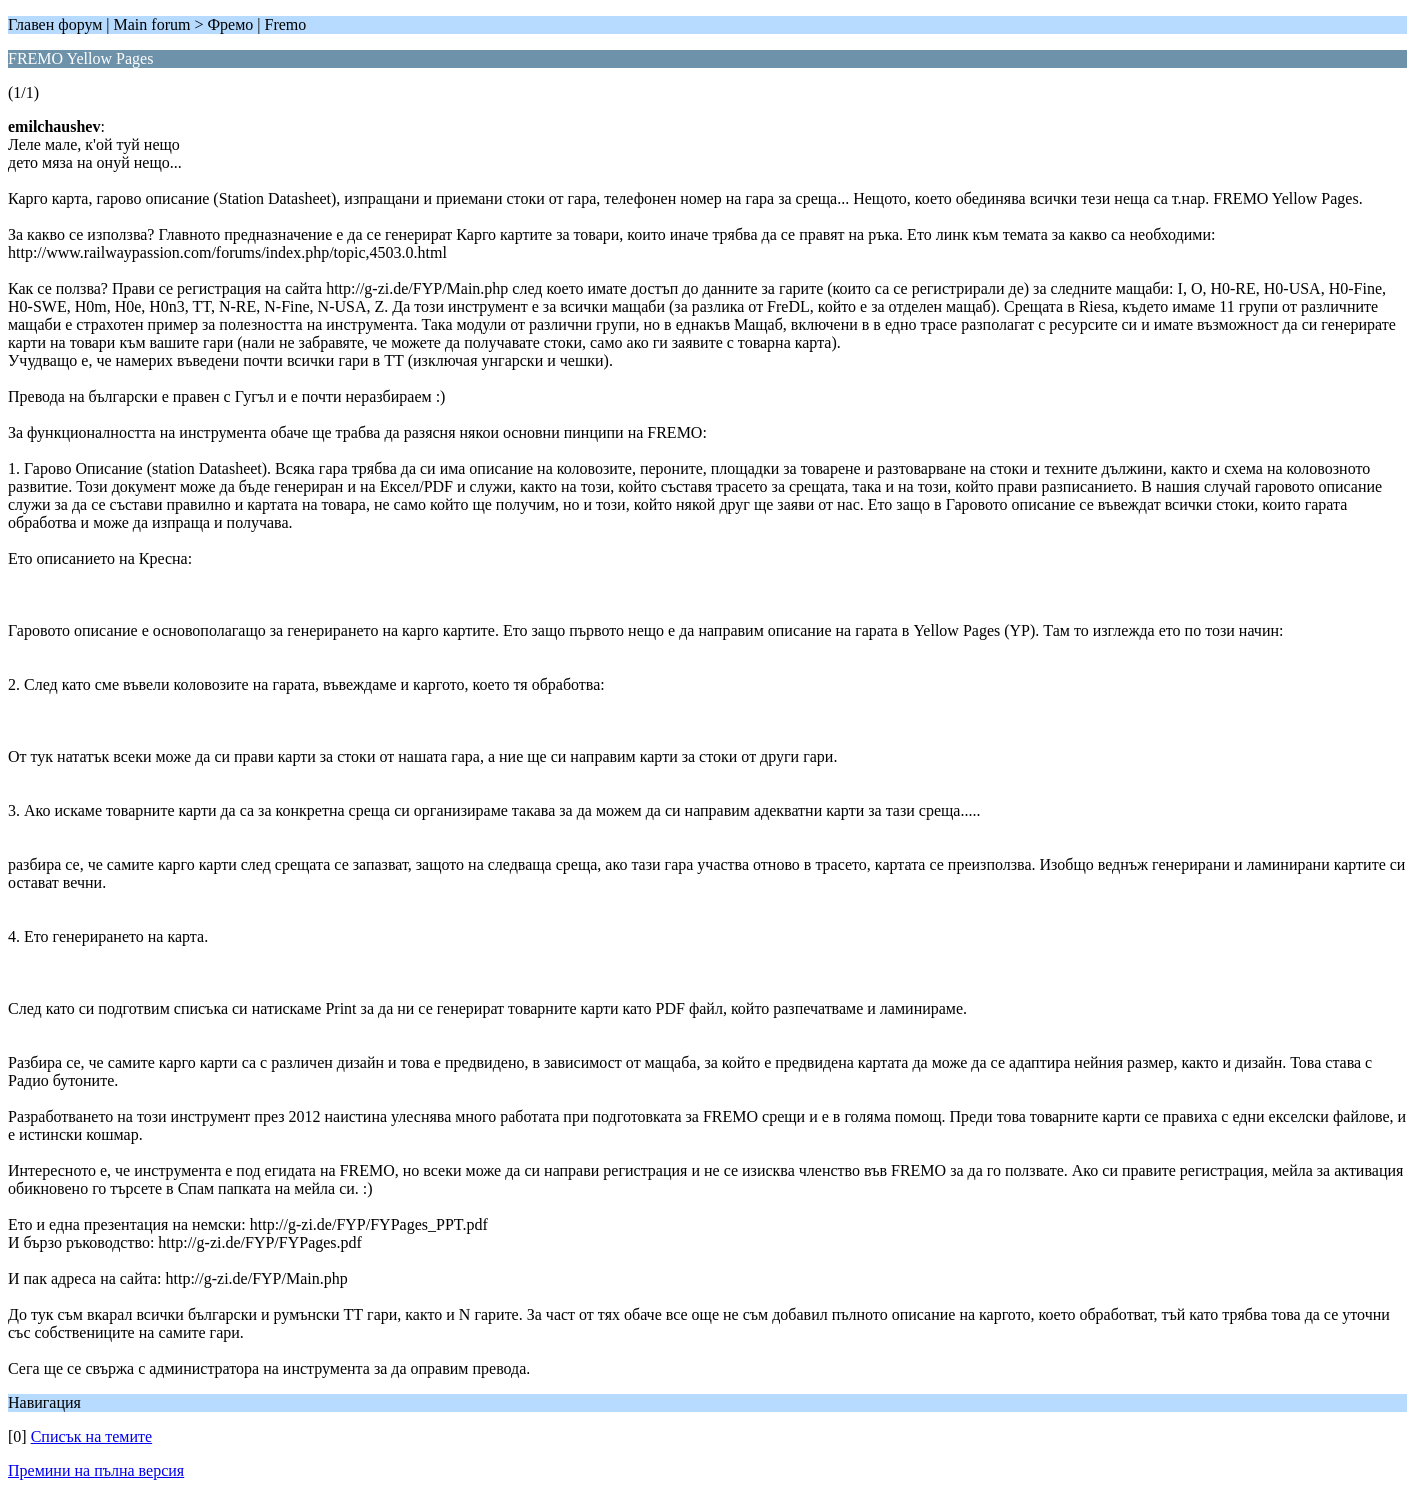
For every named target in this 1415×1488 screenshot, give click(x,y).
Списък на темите (91, 1436)
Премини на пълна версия (96, 1470)
